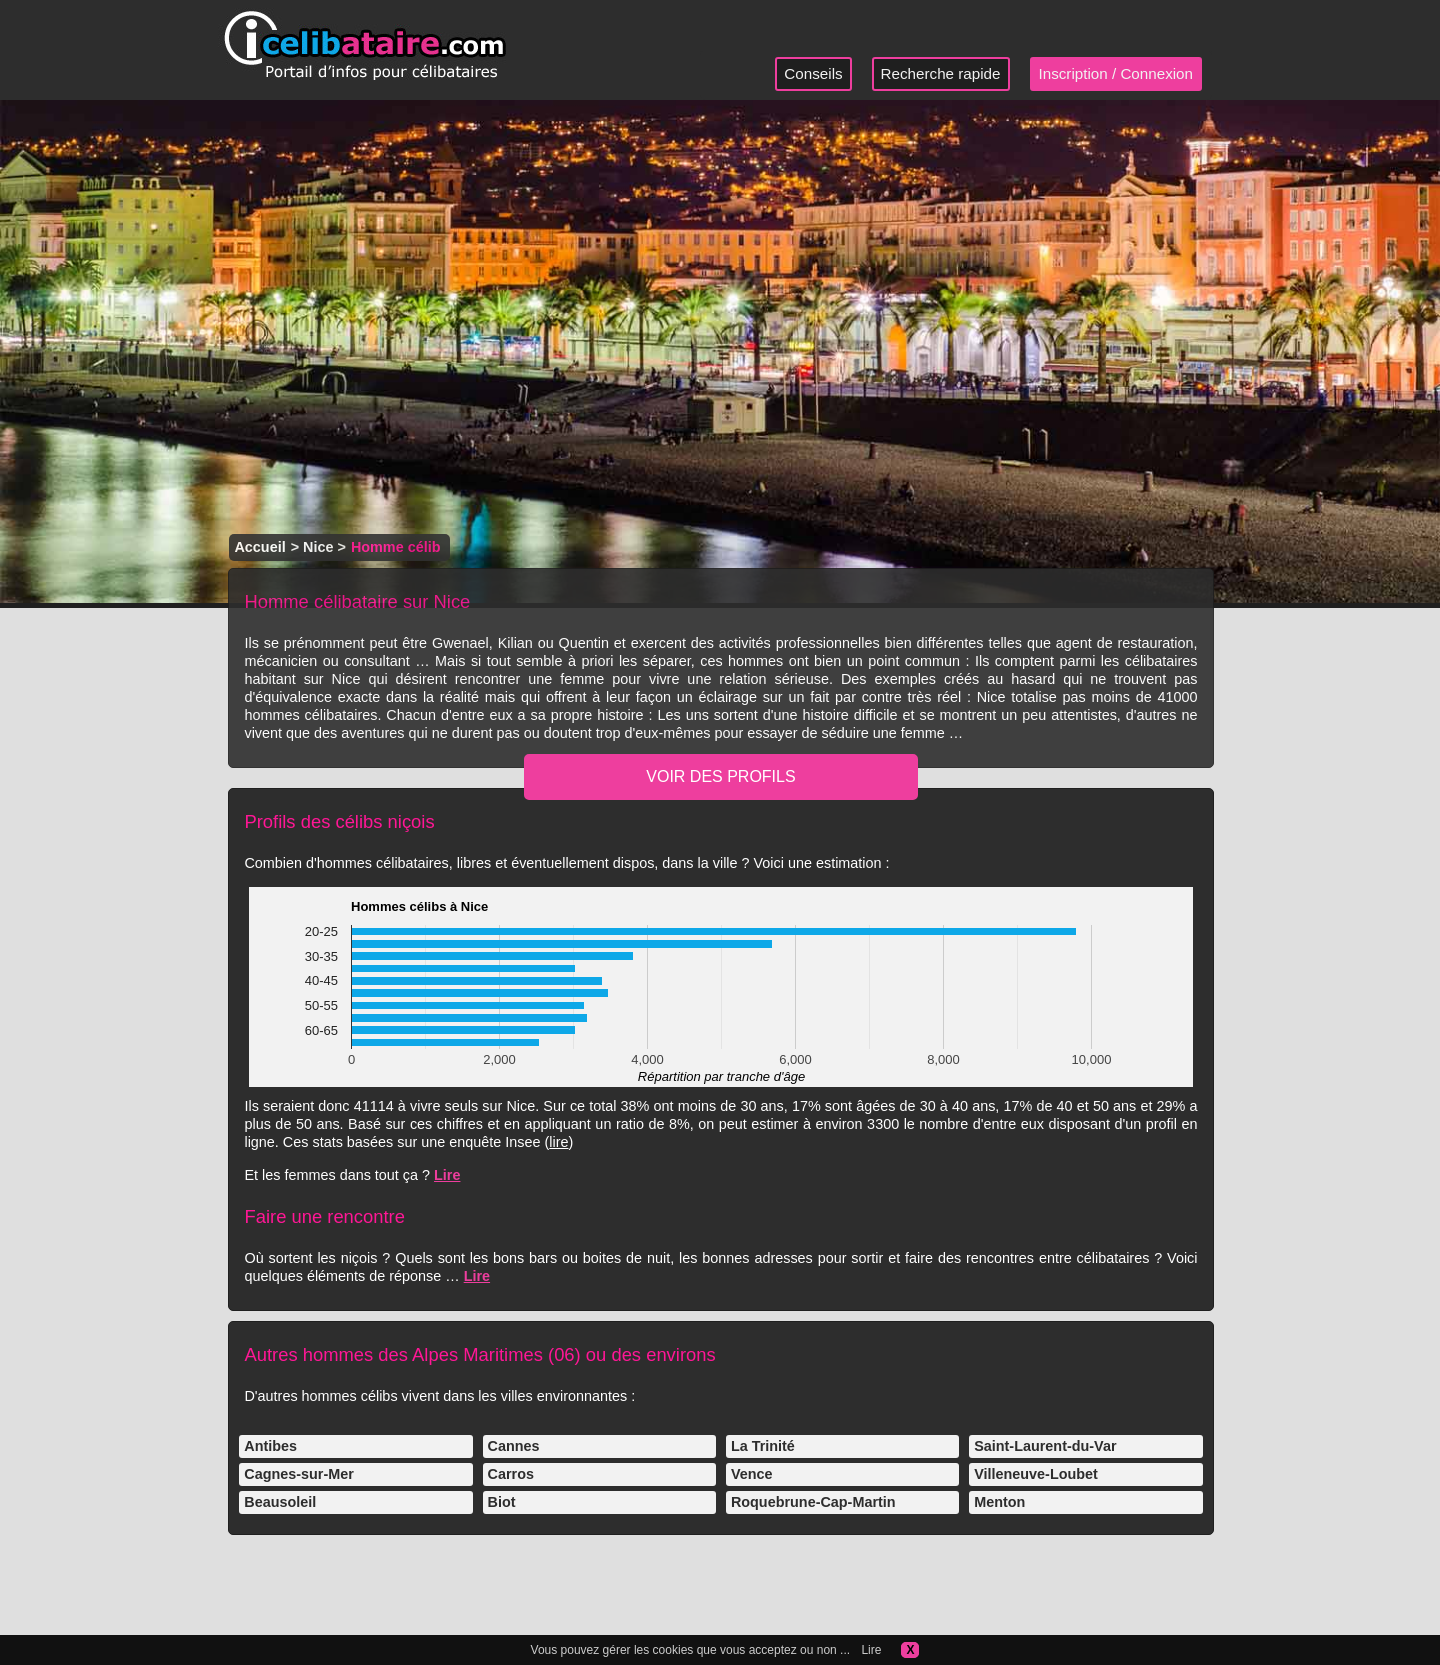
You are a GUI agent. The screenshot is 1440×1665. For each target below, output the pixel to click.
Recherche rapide (941, 73)
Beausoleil (280, 1502)
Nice (318, 547)
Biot (502, 1502)
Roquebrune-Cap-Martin (813, 1502)
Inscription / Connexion (1116, 73)
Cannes (514, 1446)
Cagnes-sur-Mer (299, 1474)
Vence (752, 1474)
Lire (447, 1175)
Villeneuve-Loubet (1036, 1474)
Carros (511, 1474)
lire (558, 1142)
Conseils (813, 73)
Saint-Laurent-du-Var (1045, 1446)
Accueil (259, 547)
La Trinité (763, 1446)
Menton (999, 1502)
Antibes (270, 1446)
